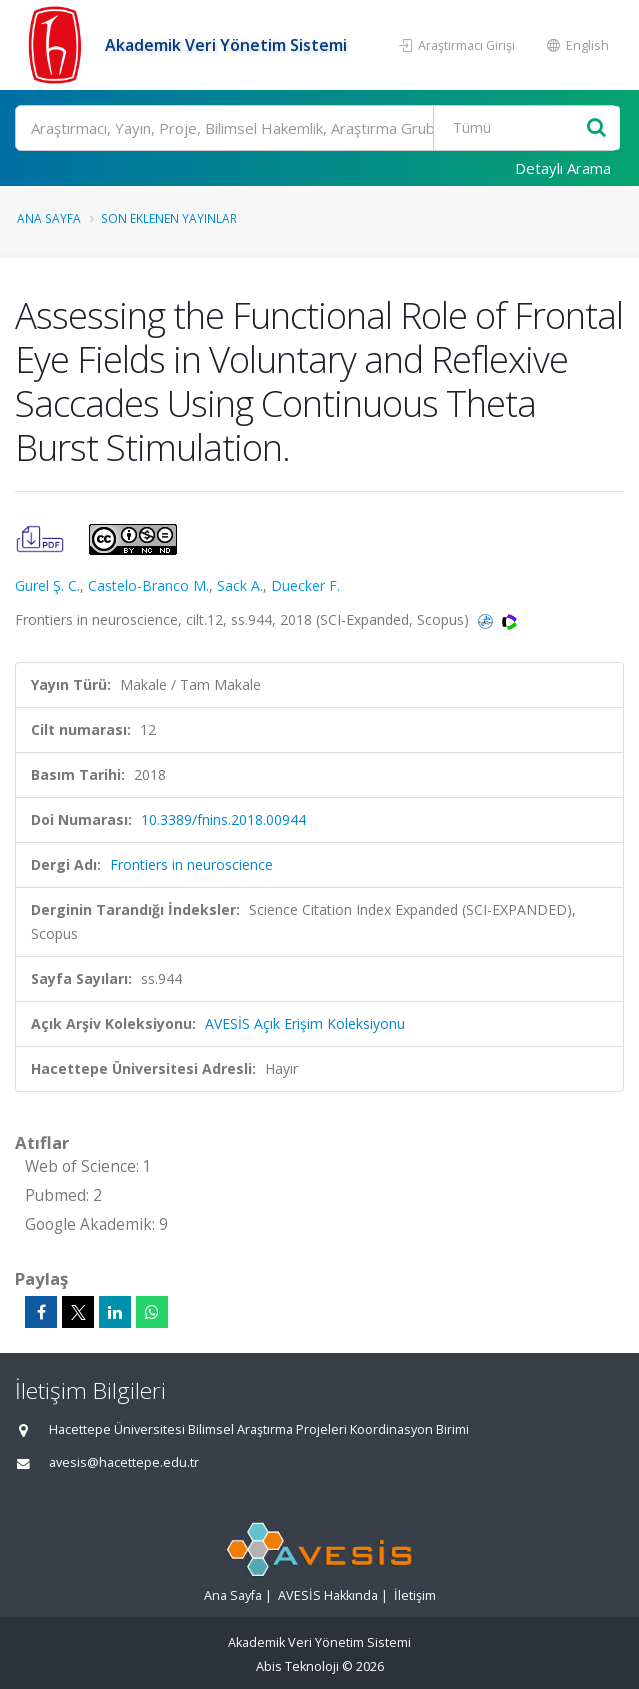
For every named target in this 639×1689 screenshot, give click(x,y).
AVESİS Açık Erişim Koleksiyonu (305, 1023)
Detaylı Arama (563, 168)
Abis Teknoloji (297, 1666)
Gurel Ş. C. (47, 585)
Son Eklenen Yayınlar (169, 218)
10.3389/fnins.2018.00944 (223, 819)
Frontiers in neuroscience (191, 864)
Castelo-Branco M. (148, 585)
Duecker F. (305, 585)
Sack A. (240, 585)
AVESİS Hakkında (328, 1595)
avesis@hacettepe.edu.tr (124, 1462)
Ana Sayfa (49, 218)
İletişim (415, 1595)
